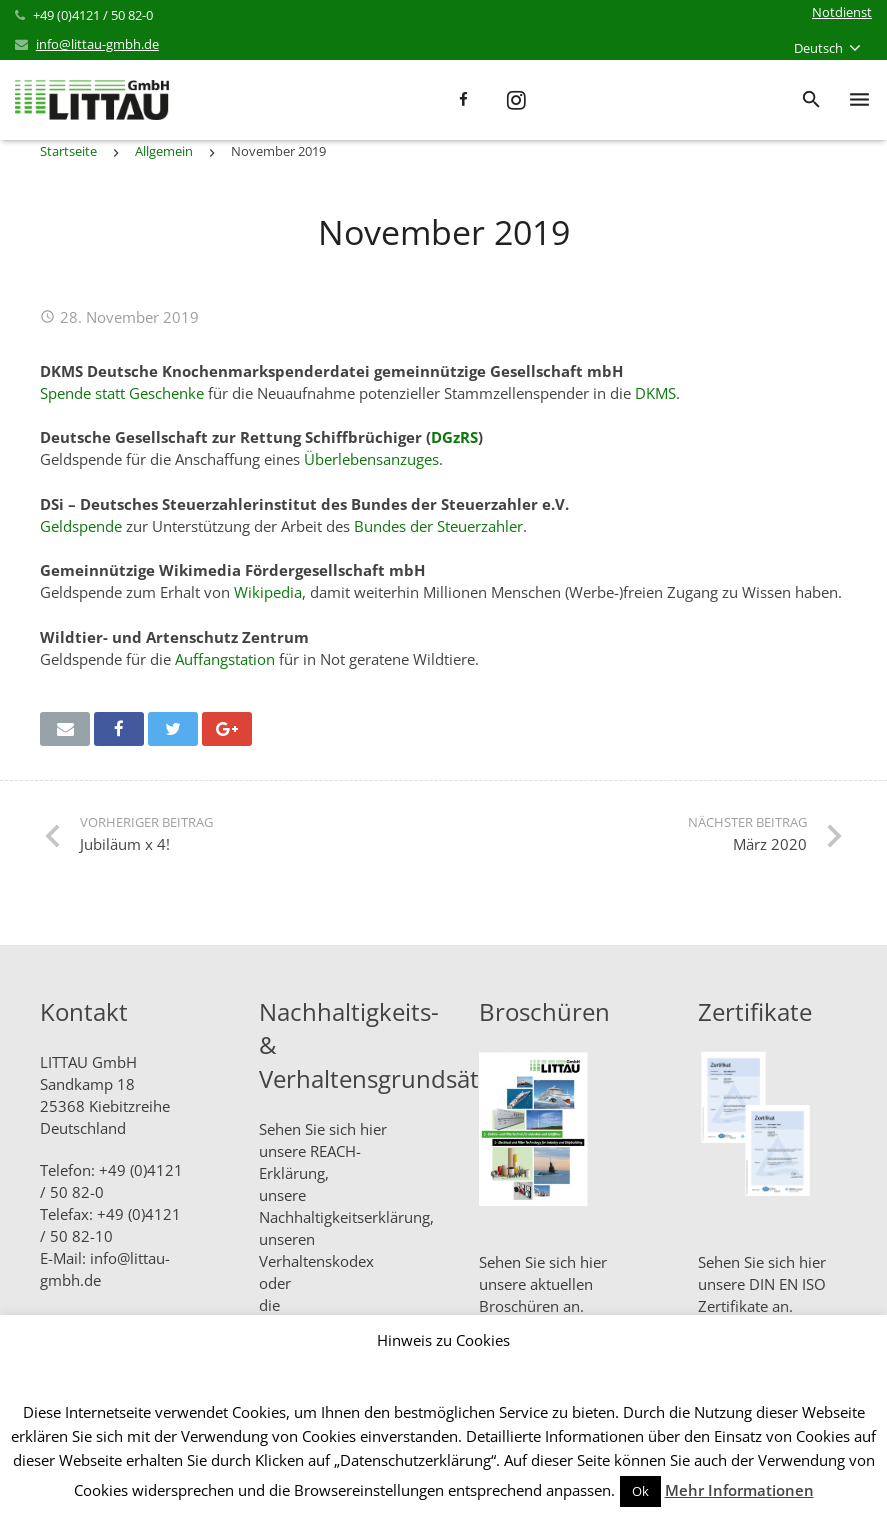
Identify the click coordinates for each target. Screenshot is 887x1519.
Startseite (68, 151)
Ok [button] (640, 1491)
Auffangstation (225, 659)
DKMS (655, 393)
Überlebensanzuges (371, 459)
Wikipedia (268, 592)
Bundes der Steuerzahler (438, 526)
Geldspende (81, 526)
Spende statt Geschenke (122, 393)
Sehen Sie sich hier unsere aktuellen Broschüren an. (543, 1284)
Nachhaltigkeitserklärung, (346, 1217)
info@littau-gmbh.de (97, 44)
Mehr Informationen (739, 1490)
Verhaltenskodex (316, 1261)
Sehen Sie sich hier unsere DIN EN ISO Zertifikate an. (762, 1284)
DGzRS (454, 437)
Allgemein (164, 151)
